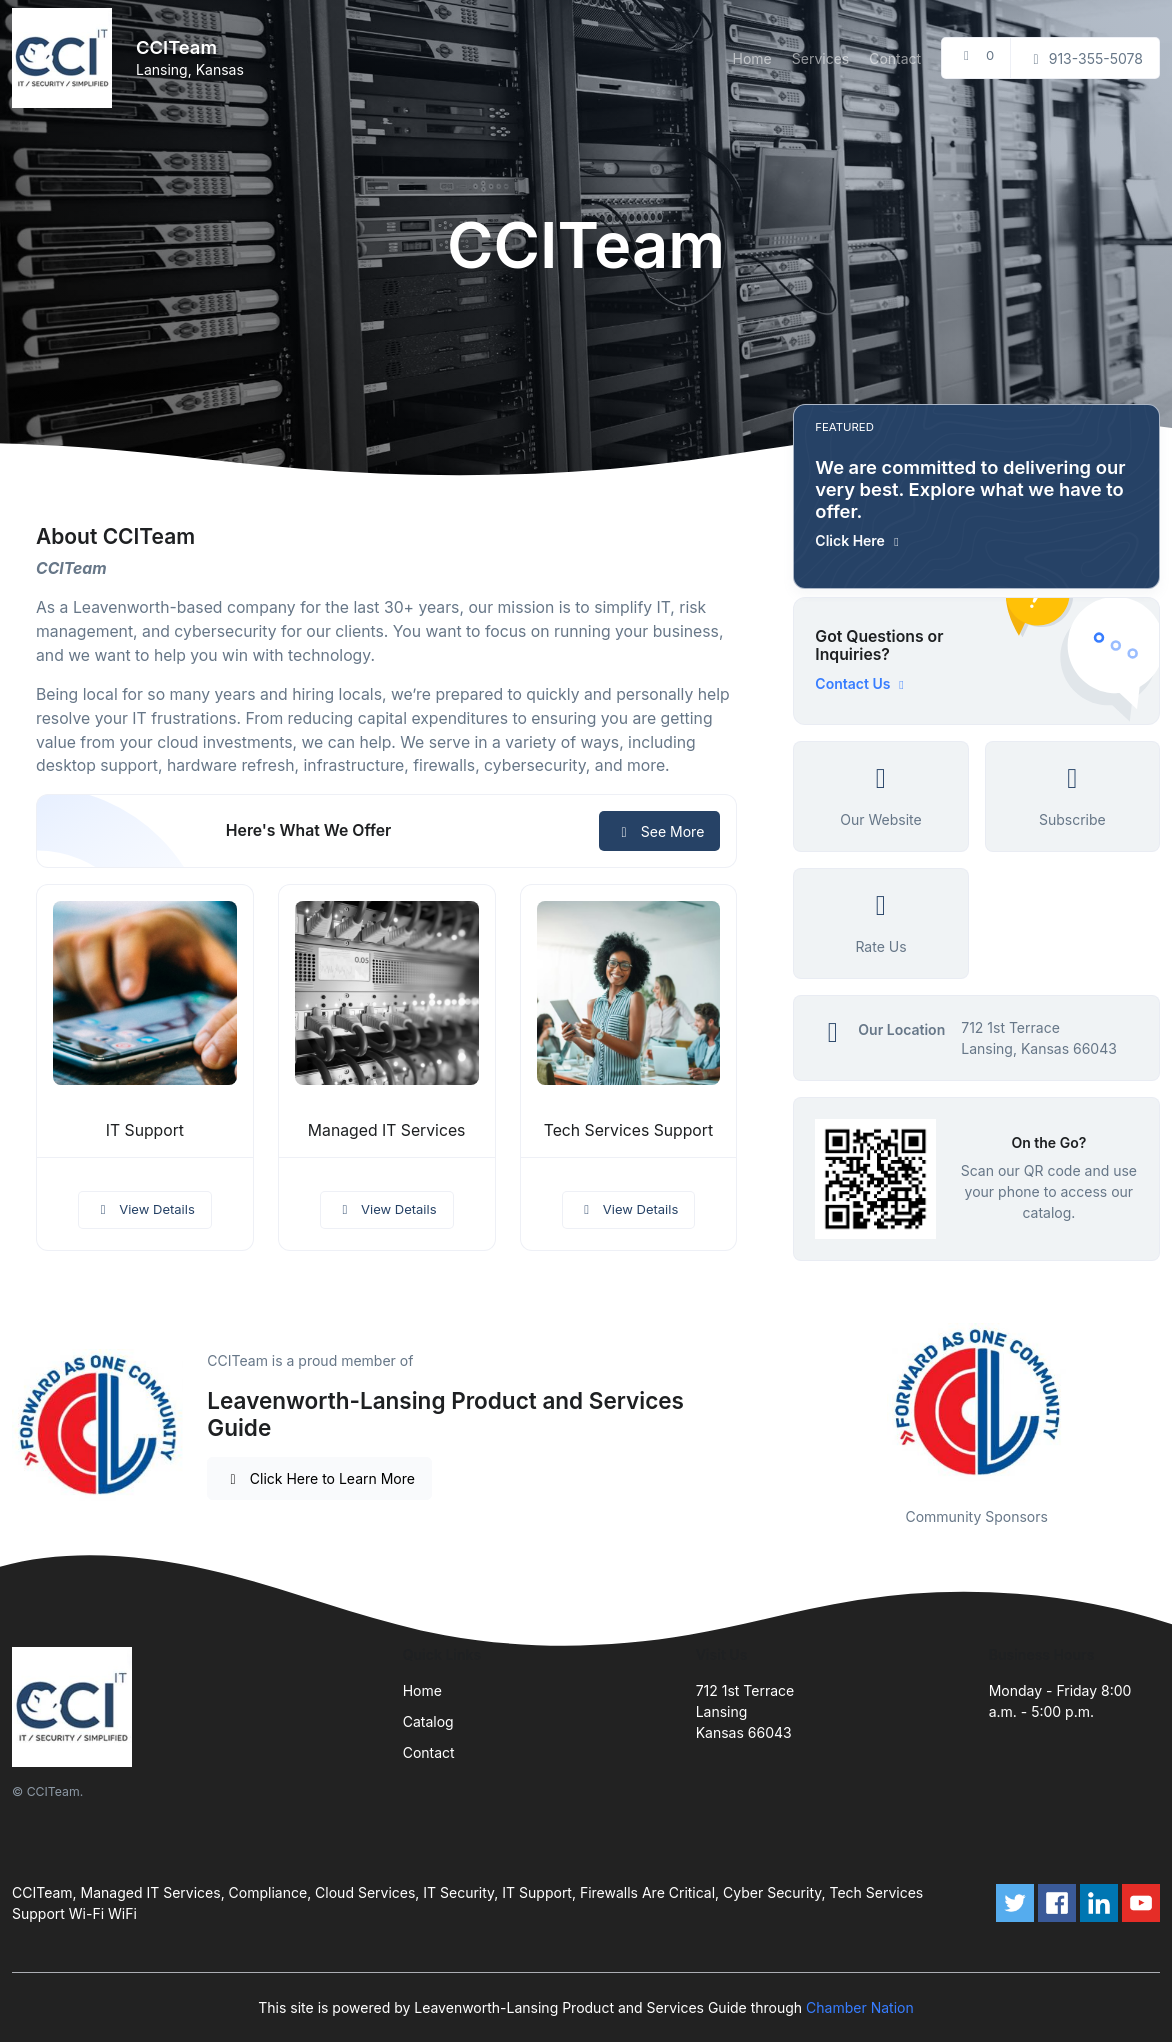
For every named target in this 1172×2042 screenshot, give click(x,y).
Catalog (428, 1721)
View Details (145, 1209)
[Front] (66, 58)
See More (659, 831)
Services (820, 58)
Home (752, 58)
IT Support (145, 1130)
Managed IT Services (387, 1130)
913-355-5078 (1085, 58)
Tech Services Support (628, 1130)
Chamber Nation (860, 2007)
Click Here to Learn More (319, 1478)
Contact (895, 58)
